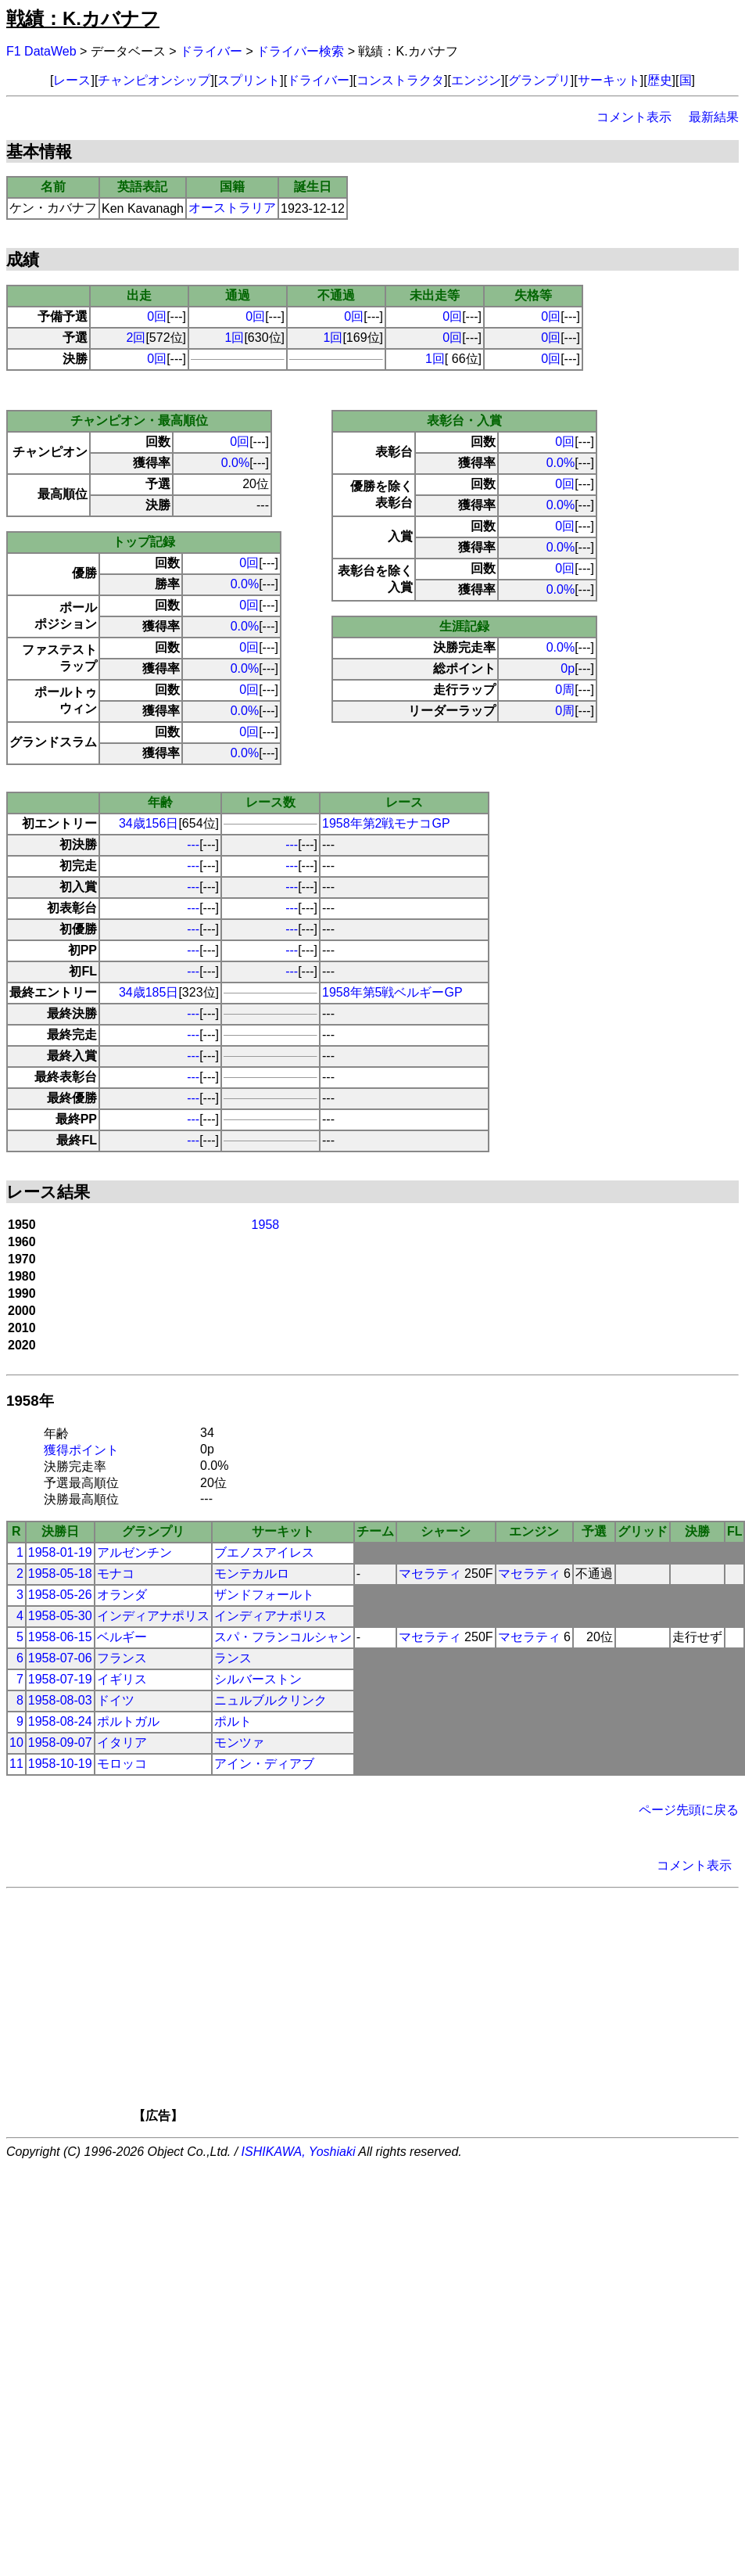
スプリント (248, 80)
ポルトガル (128, 1721)
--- (193, 844)
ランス (233, 1658)
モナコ (115, 1573)
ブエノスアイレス (264, 1552)
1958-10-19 (60, 1763)
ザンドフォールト (264, 1594)
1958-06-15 (60, 1637)
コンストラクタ (400, 80)
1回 (235, 337)
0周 (565, 689)
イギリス (122, 1679)
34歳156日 (149, 823)
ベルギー (122, 1637)
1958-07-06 (60, 1658)
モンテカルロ (251, 1573)
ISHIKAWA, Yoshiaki (299, 2151)
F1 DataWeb (41, 51)
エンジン (476, 80)
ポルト (233, 1721)
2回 (136, 337)
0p (568, 668)
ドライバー (211, 51)
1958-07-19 (60, 1679)
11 (16, 1763)
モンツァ (239, 1742)
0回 (157, 316)
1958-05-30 (60, 1615)
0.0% (235, 462)
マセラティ (430, 1573)
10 (16, 1742)
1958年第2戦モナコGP (386, 823)
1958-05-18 (60, 1573)
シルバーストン (258, 1679)
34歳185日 (149, 992)
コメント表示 (634, 117)
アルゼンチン (134, 1552)
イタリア (122, 1742)
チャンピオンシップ (154, 80)
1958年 (30, 1400)
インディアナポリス (153, 1615)
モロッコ (122, 1763)
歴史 (659, 80)
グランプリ (539, 80)
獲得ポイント (81, 1450)
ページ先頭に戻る (689, 1809)
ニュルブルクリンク (270, 1700)
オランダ (122, 1594)
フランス (122, 1658)
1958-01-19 (60, 1552)
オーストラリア (232, 207)
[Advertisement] (399, 2010)
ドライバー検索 (300, 51)
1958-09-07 (60, 1742)
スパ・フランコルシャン (283, 1637)
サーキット (609, 80)
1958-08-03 (60, 1700)
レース (72, 80)
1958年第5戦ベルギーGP (392, 992)
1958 (266, 1224)
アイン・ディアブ (264, 1763)
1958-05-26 (60, 1594)
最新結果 (714, 117)
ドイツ (115, 1700)
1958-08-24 (60, 1721)
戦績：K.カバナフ (82, 18)
